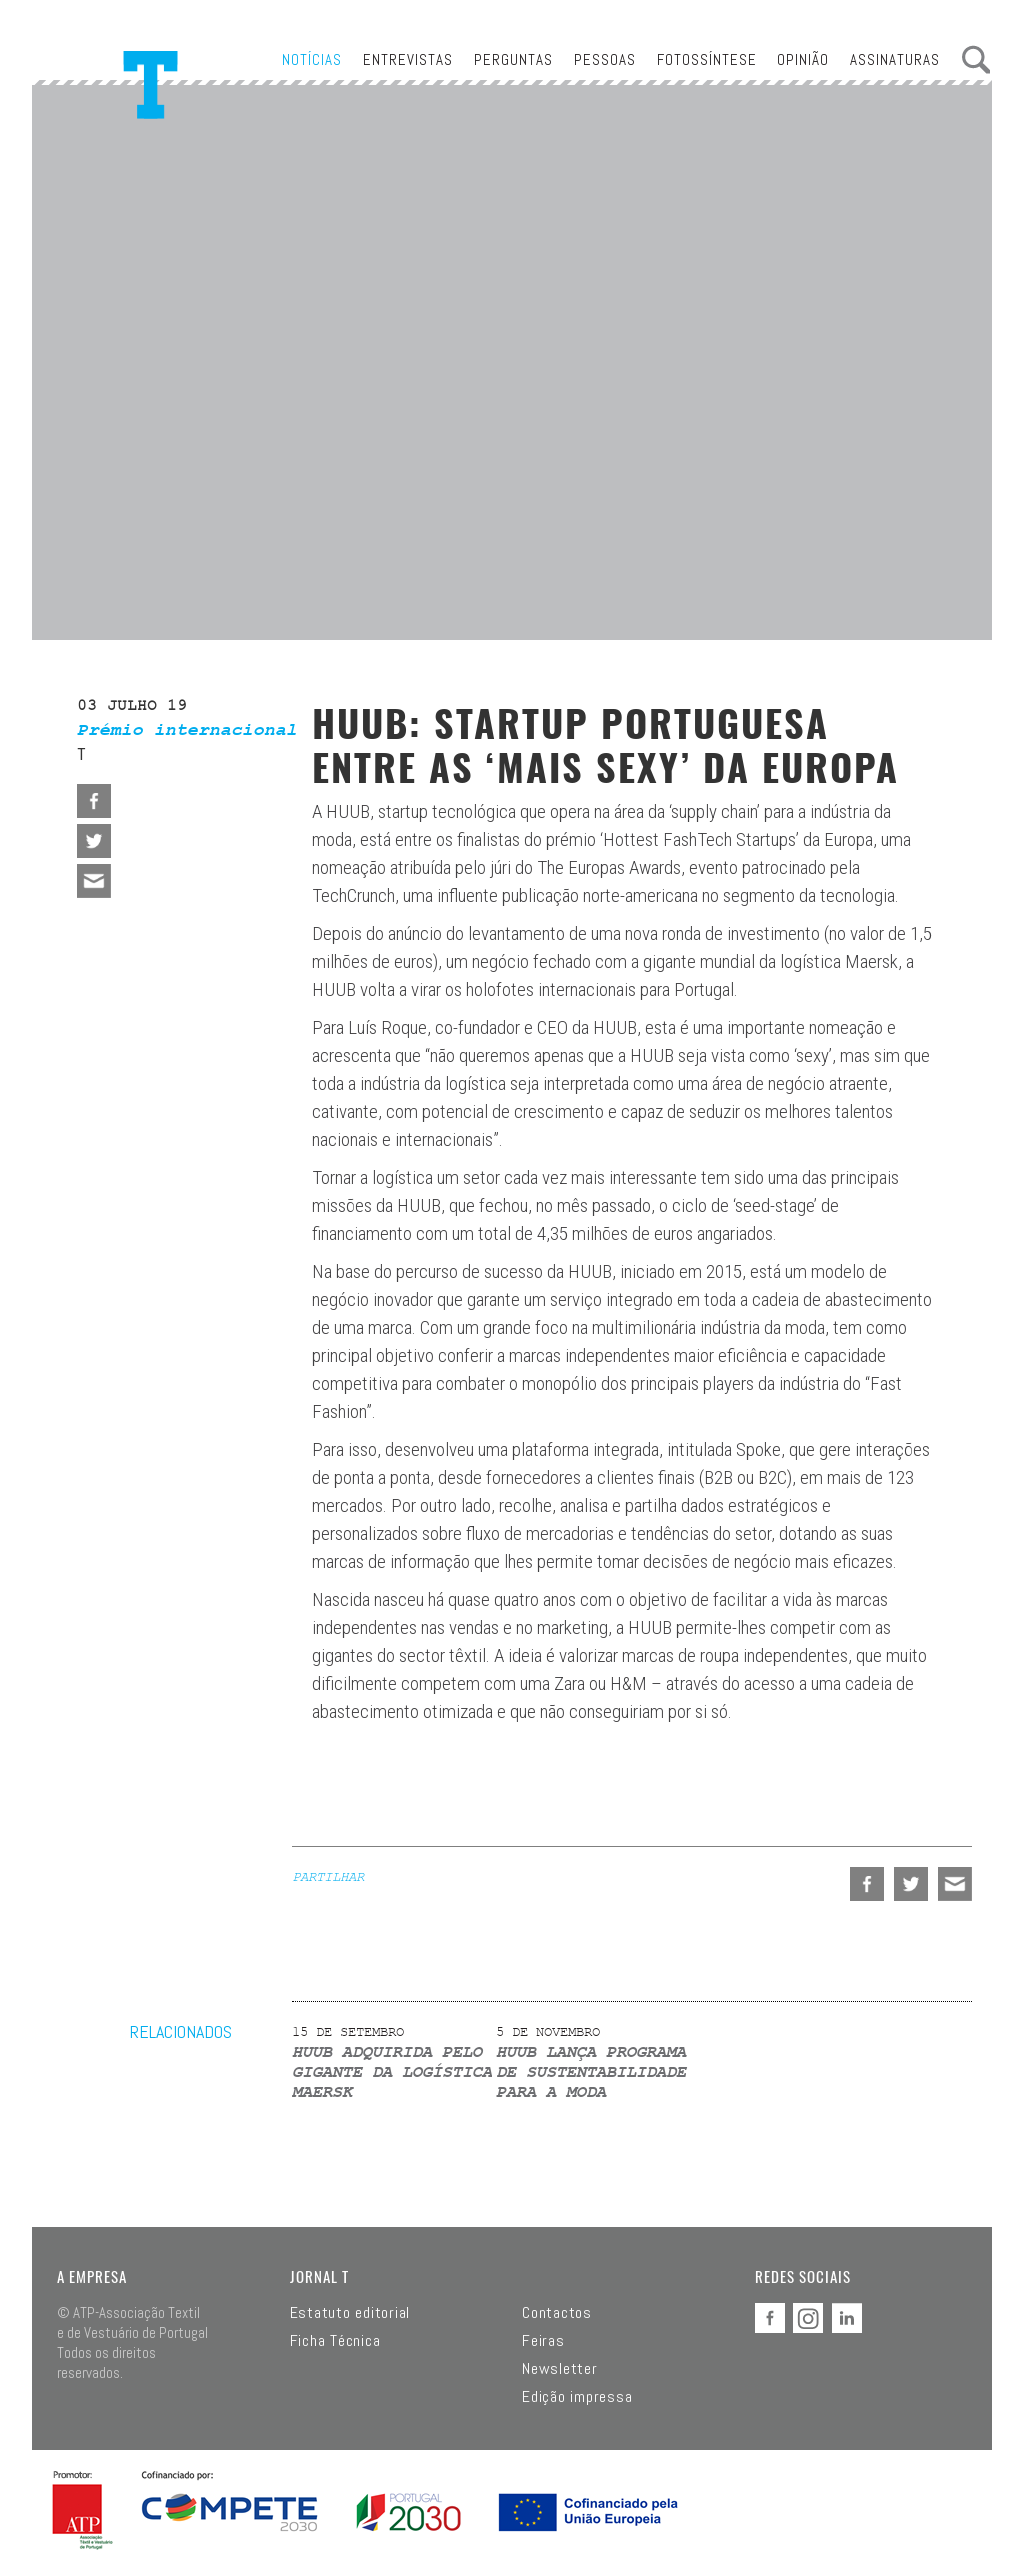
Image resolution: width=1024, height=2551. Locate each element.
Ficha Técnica (335, 2341)
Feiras (543, 2341)
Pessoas (605, 59)
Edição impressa (577, 2397)
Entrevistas (408, 59)
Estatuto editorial (350, 2313)
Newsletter (560, 2369)
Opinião (803, 59)
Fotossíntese (707, 59)
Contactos (557, 2313)
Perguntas (513, 59)
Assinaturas (895, 59)
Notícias (312, 59)
